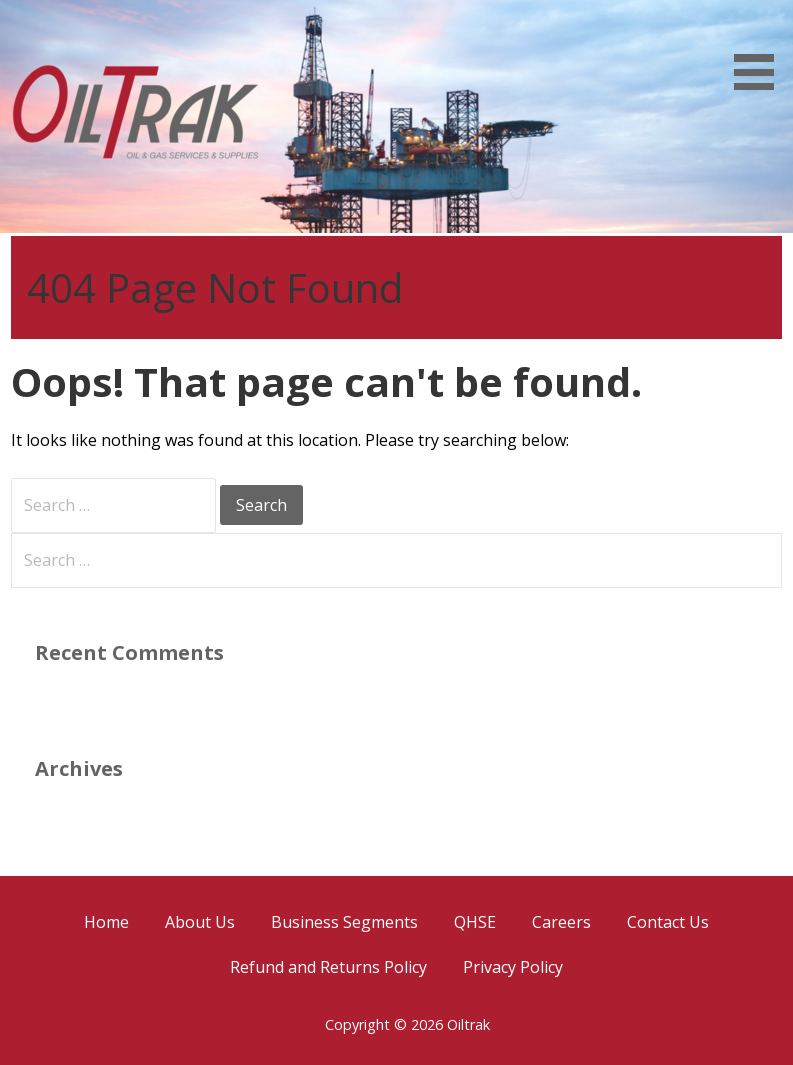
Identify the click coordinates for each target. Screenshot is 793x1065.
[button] (761, 48)
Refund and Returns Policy (328, 967)
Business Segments (344, 922)
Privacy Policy (513, 967)
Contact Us (668, 922)
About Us (200, 922)
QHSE (475, 922)
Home (106, 922)
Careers (561, 922)
